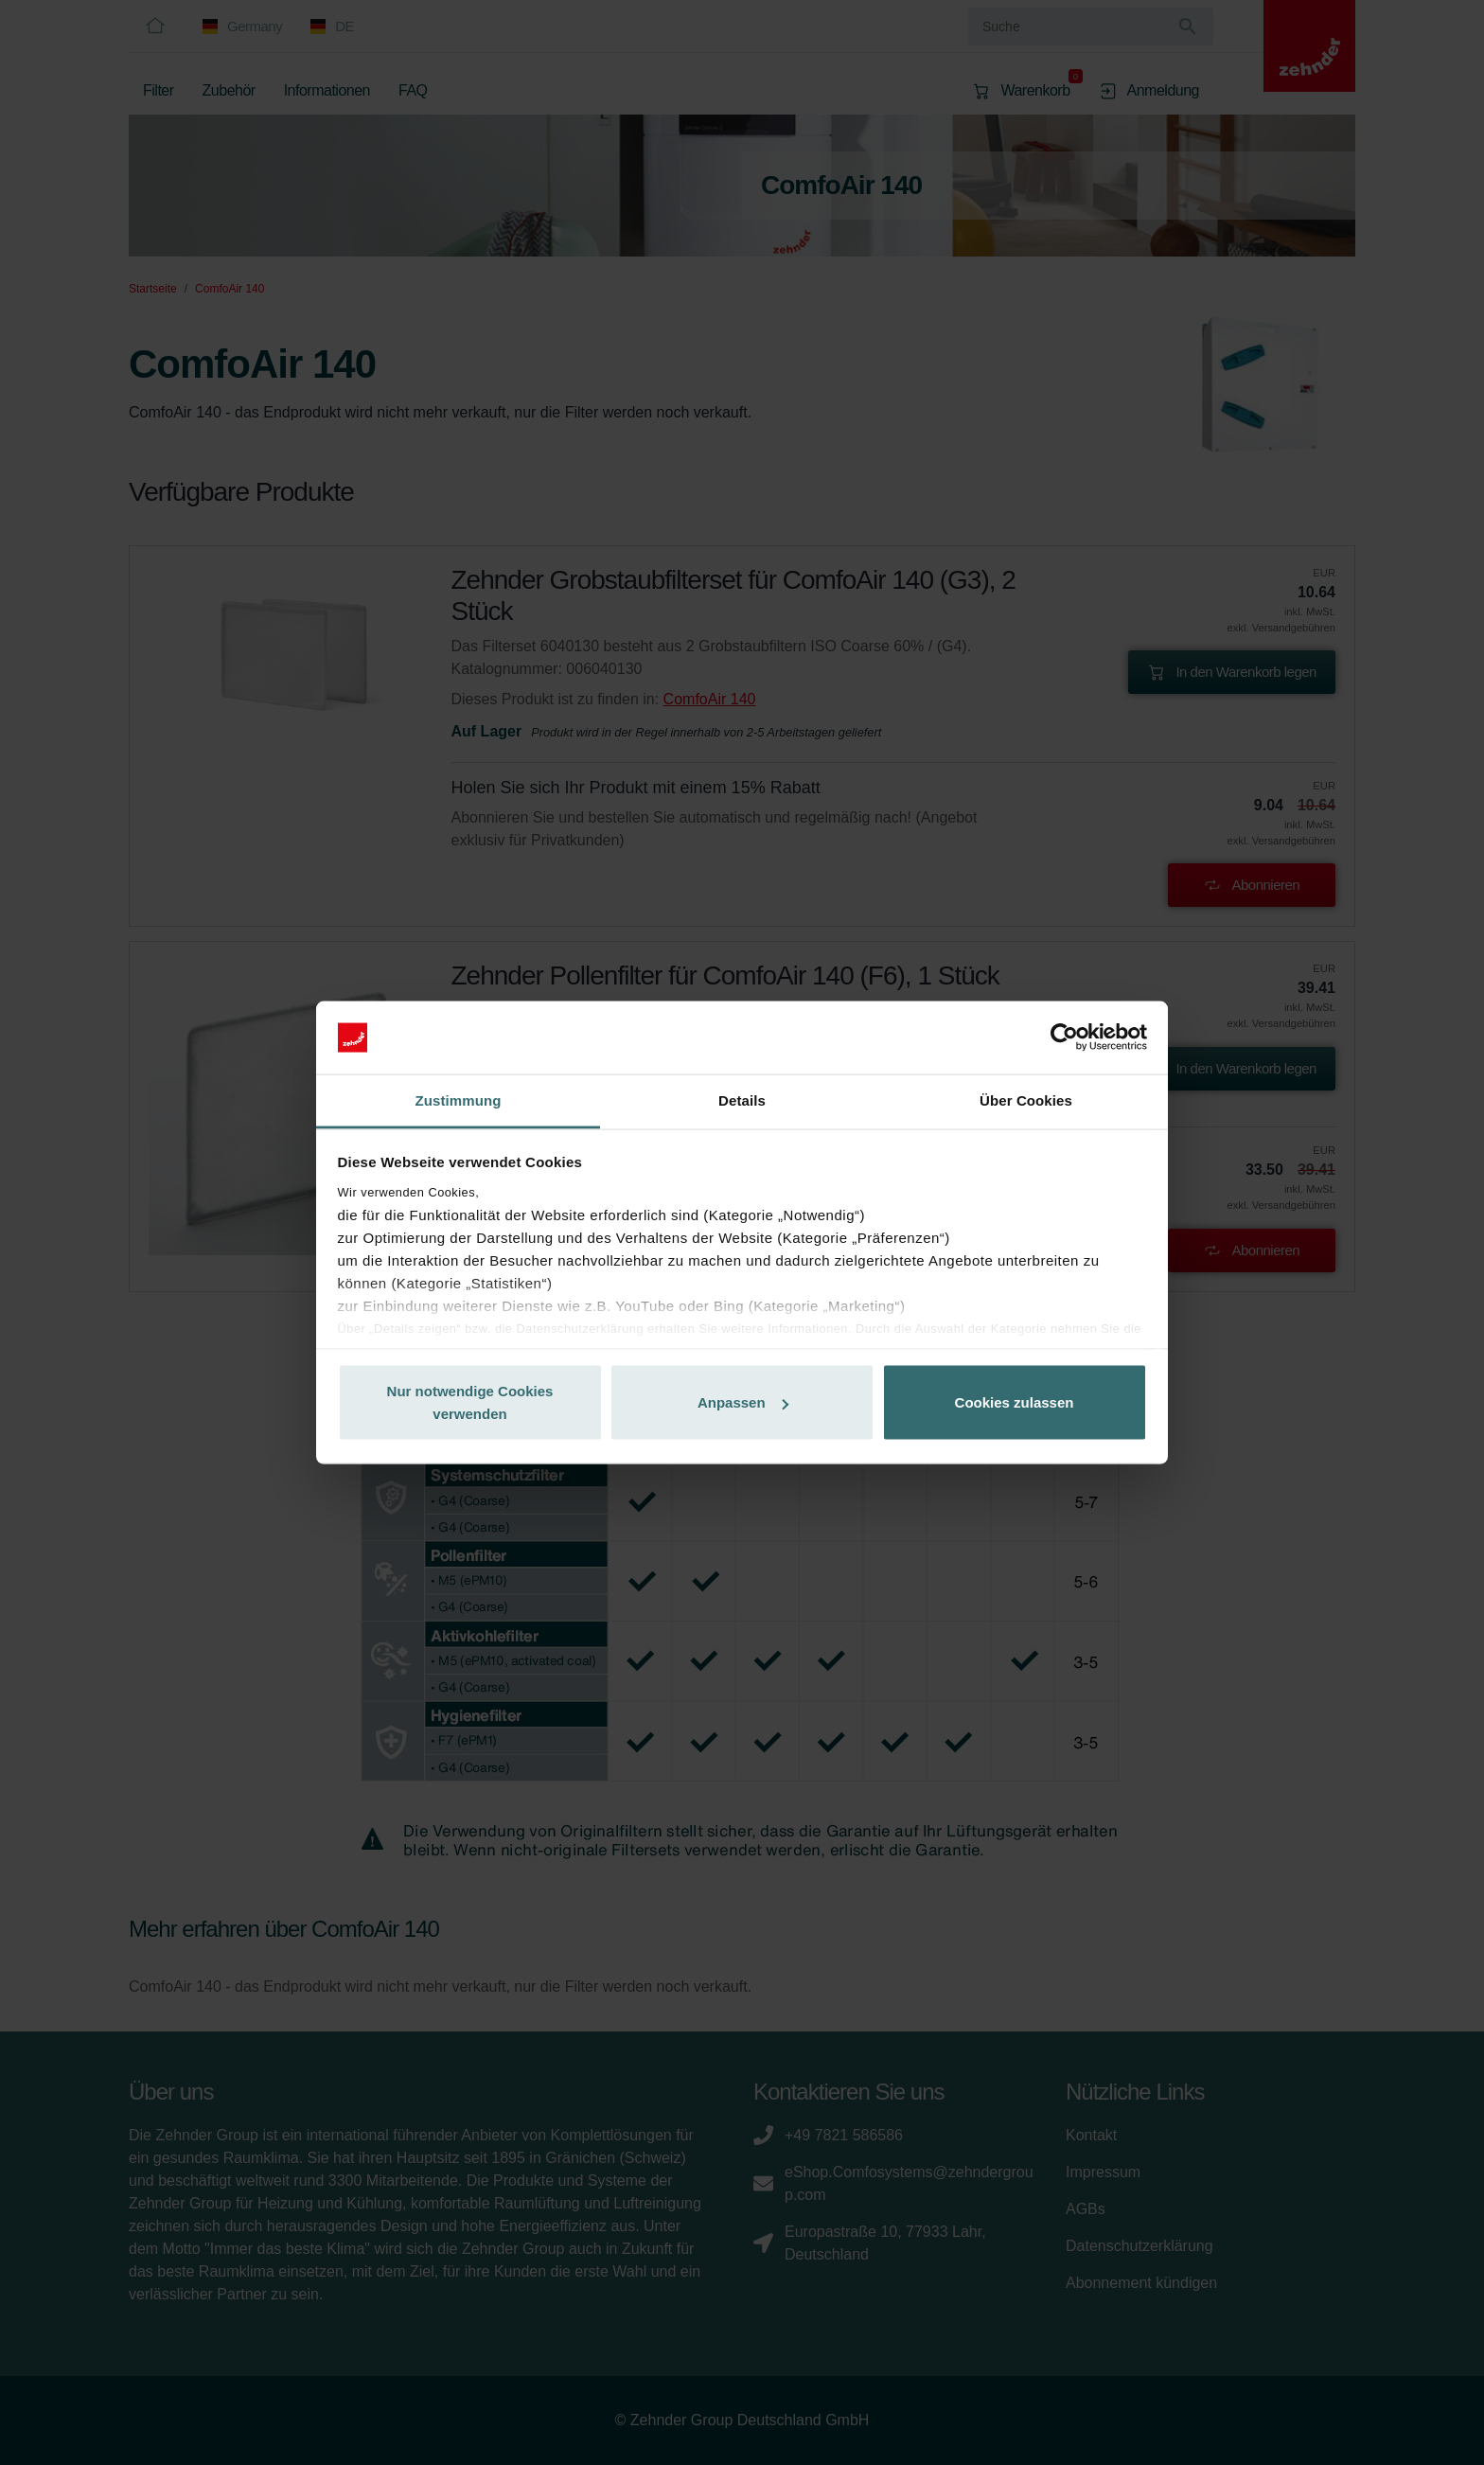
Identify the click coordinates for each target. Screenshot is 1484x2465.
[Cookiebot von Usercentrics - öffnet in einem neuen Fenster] (1064, 1037)
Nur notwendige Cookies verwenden (470, 1402)
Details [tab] (742, 1099)
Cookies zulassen (1014, 1402)
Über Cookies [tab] (1026, 1099)
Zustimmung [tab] (458, 1099)
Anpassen (743, 1402)
